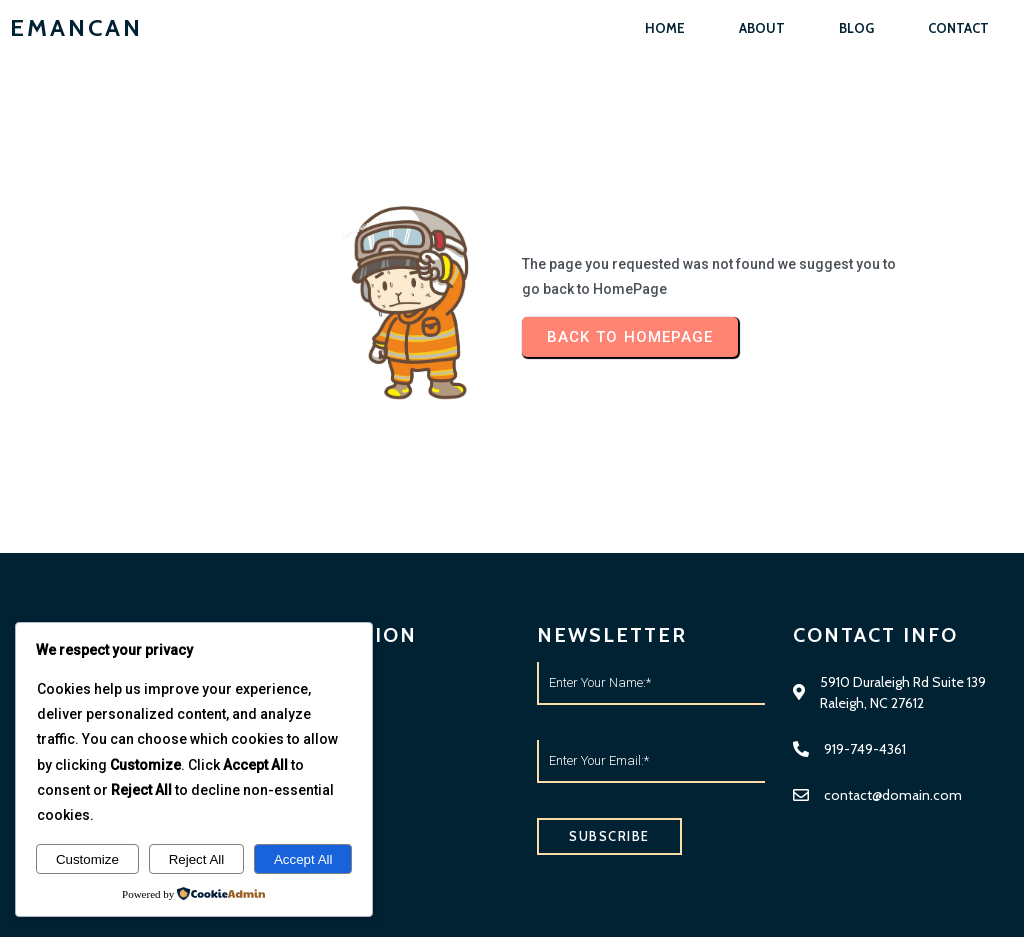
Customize (87, 859)
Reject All (197, 859)
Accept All (303, 859)
